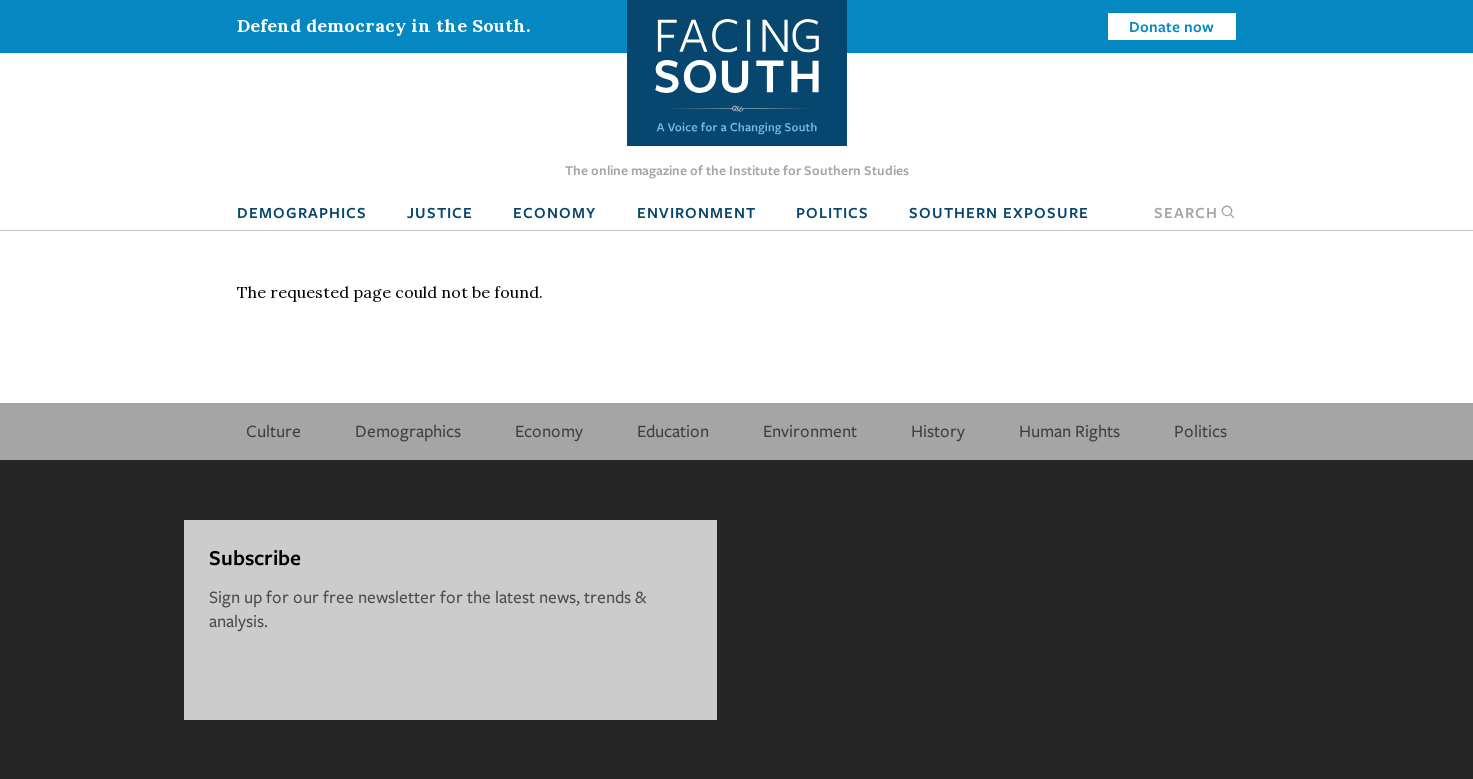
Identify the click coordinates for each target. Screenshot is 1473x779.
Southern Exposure (999, 212)
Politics (832, 212)
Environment (696, 212)
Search (1195, 212)
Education (673, 430)
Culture (273, 430)
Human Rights (1069, 430)
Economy (554, 212)
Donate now (1171, 26)
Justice (440, 212)
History (938, 430)
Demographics (302, 212)
